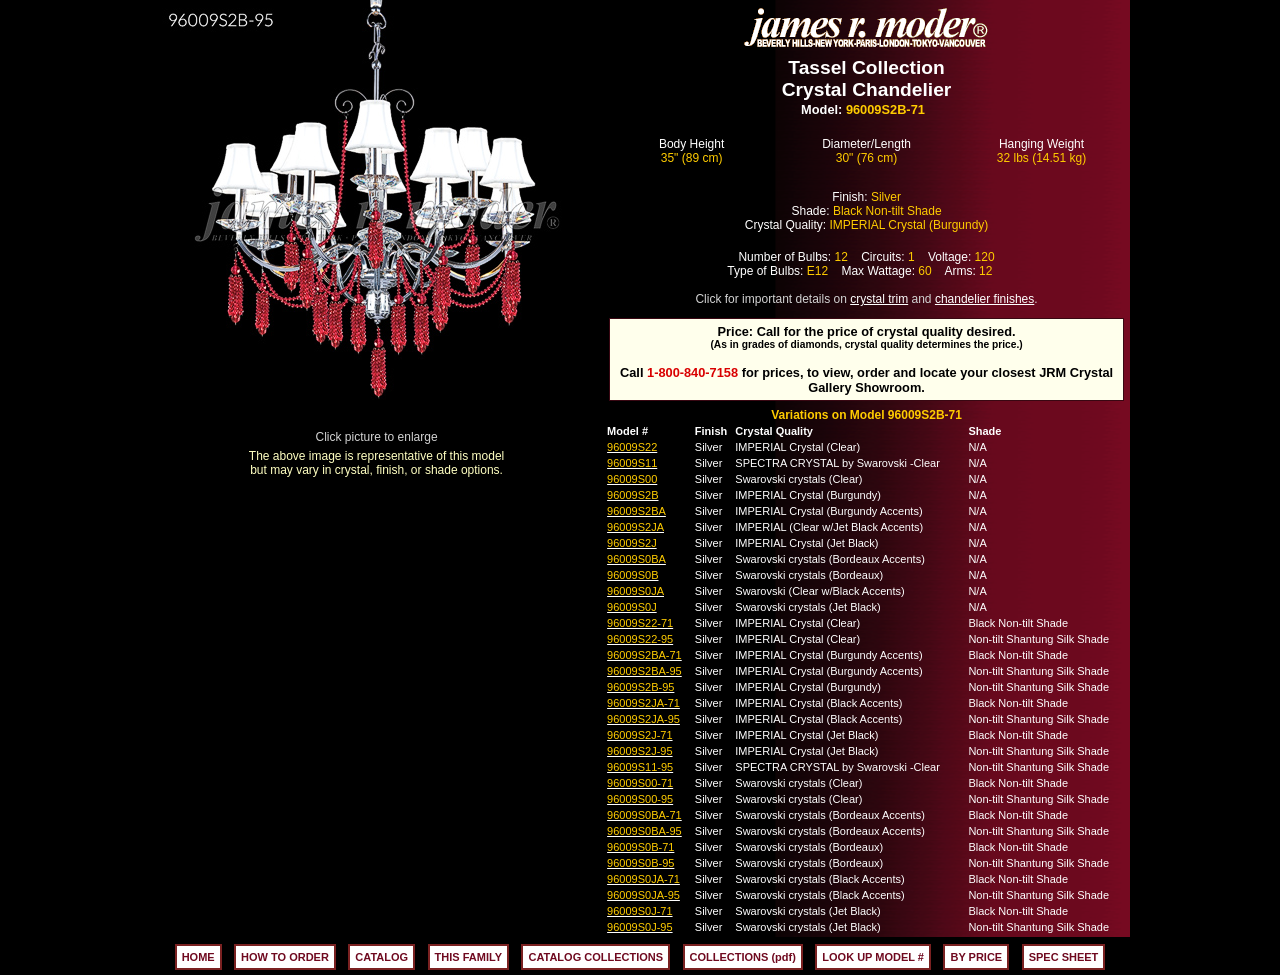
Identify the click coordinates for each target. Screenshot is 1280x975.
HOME (198, 957)
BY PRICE (976, 957)
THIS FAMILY (468, 957)
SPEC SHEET (1064, 957)
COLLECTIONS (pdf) (743, 957)
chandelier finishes (984, 299)
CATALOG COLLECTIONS (595, 957)
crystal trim (879, 299)
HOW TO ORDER (285, 957)
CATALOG (381, 957)
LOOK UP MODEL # (873, 957)
